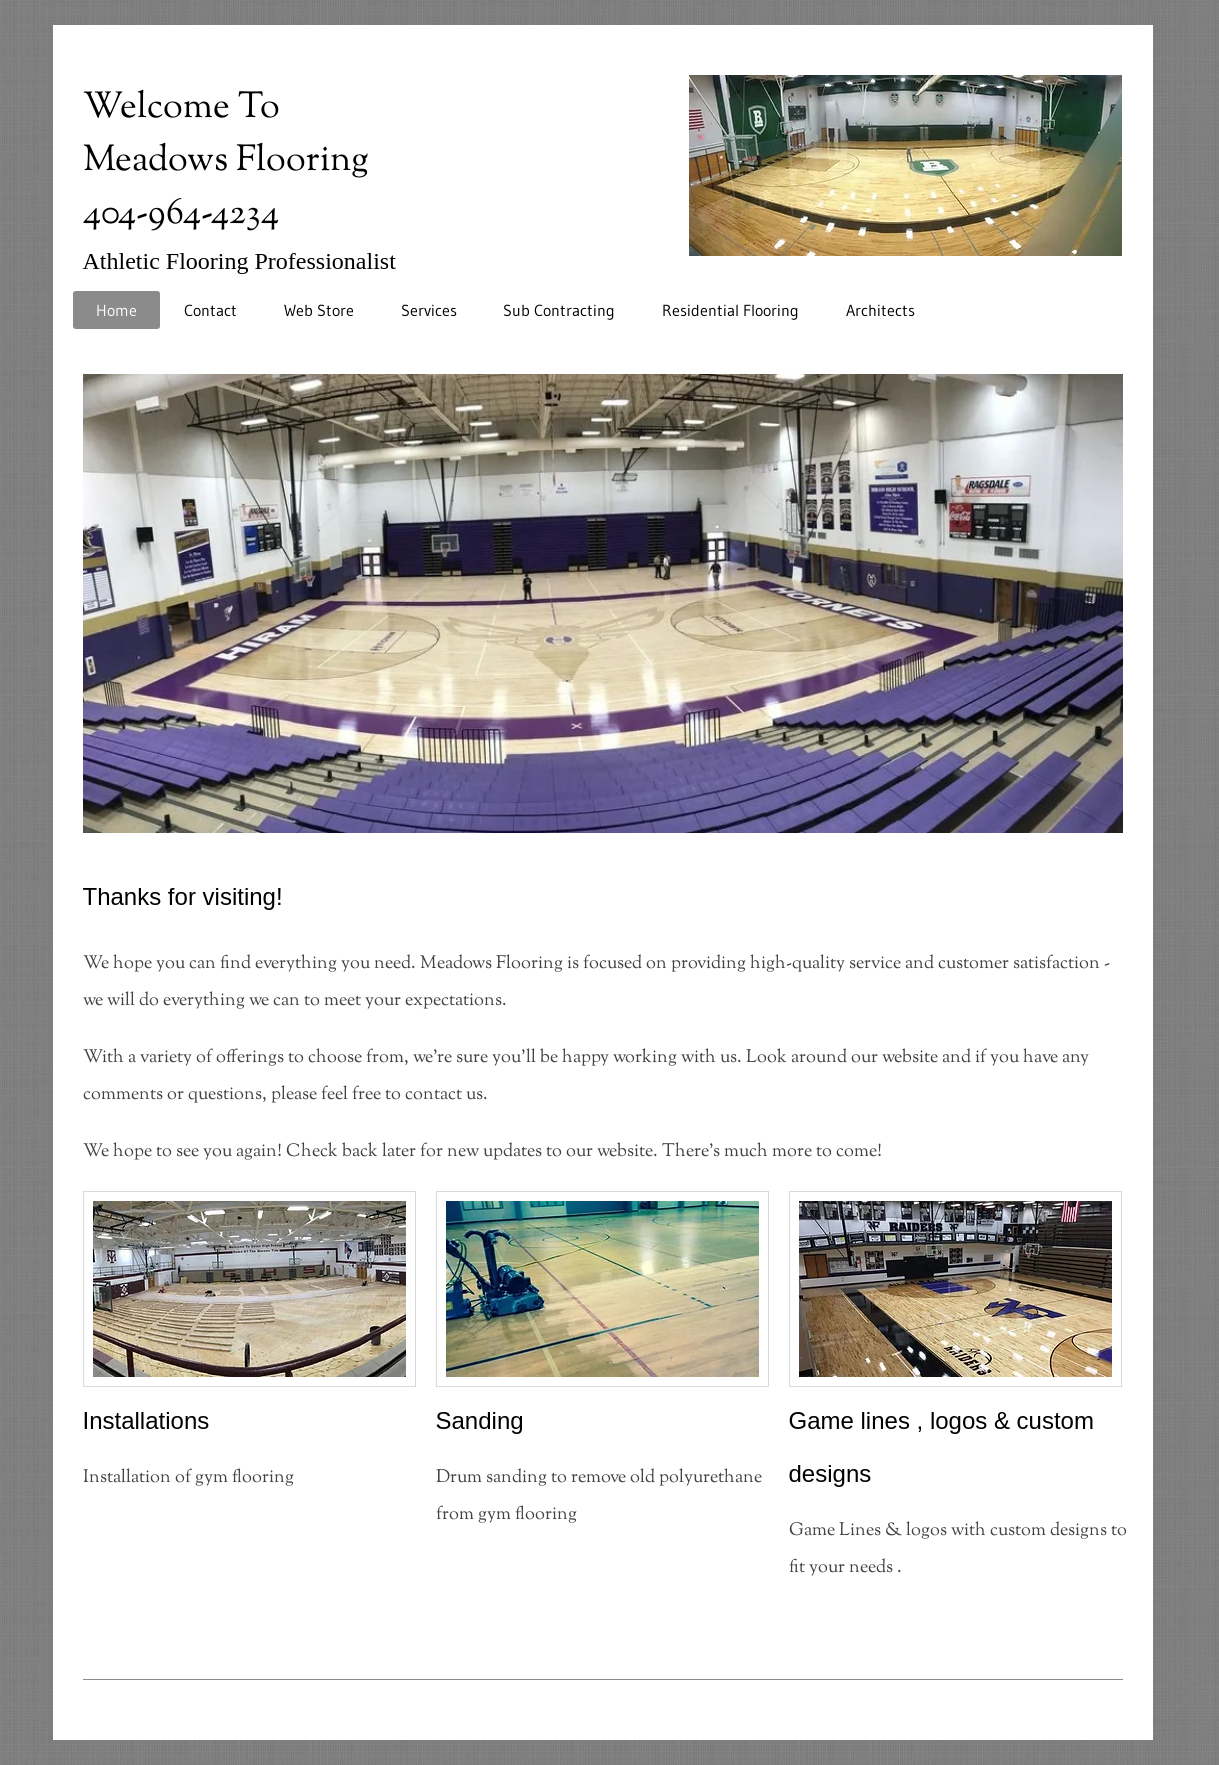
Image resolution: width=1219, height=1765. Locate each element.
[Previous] (81, 599)
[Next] (1125, 599)
